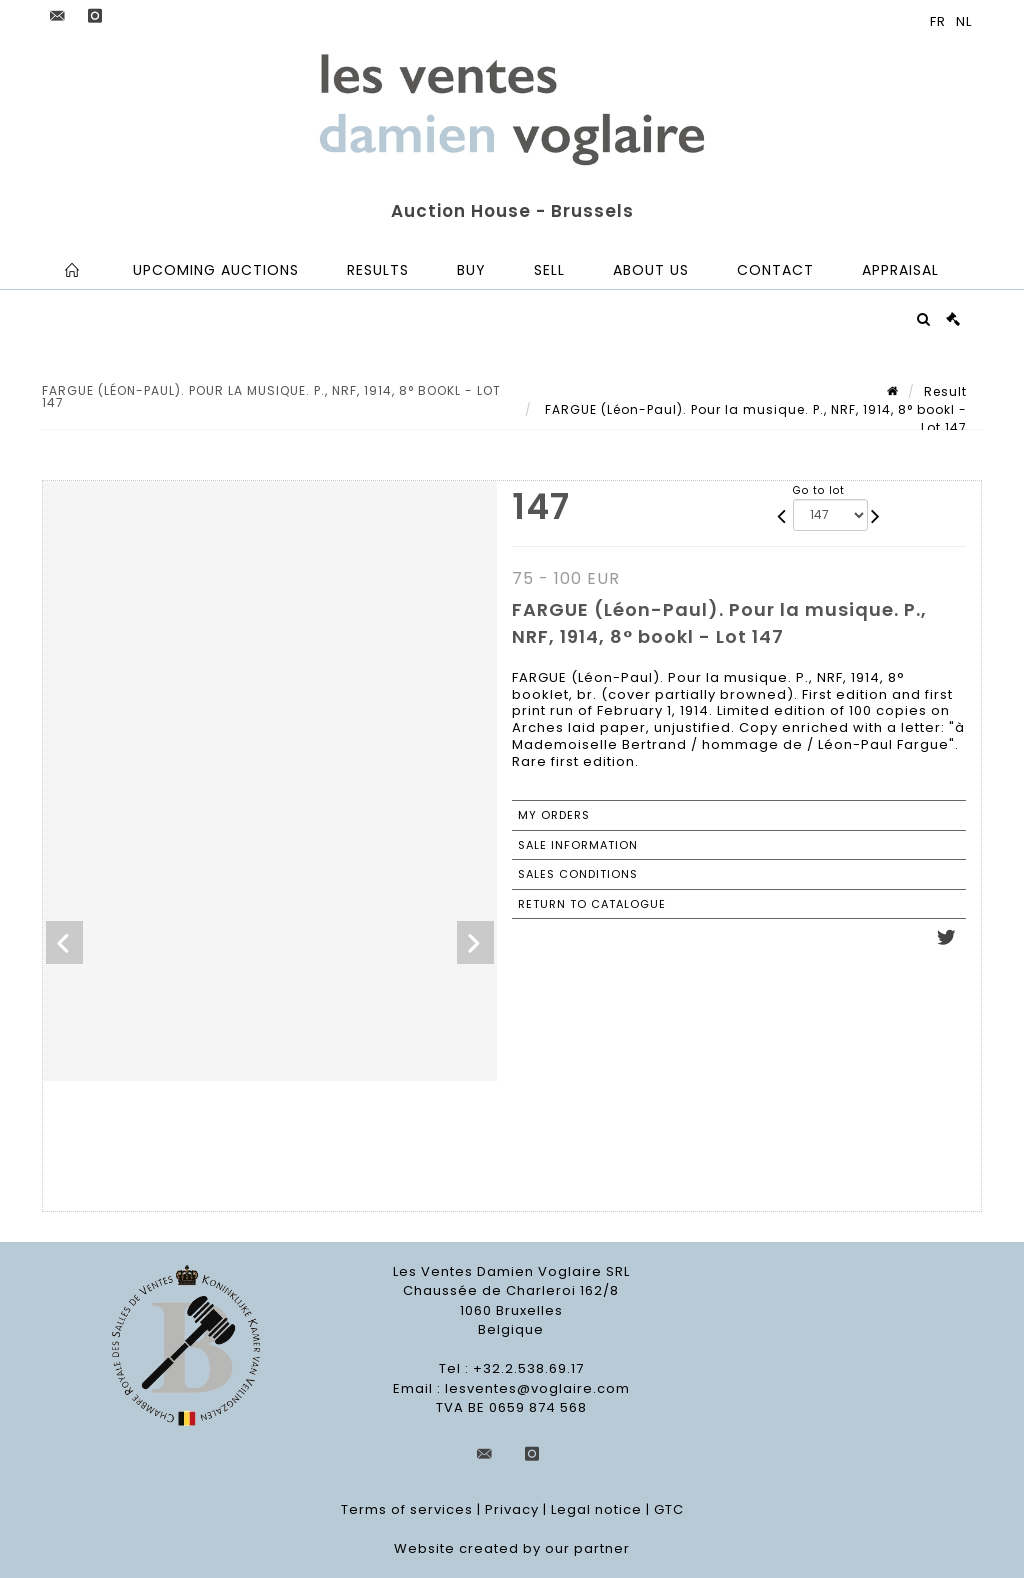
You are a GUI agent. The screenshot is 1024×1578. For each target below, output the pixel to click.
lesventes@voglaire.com (537, 1388)
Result (945, 391)
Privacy (512, 1509)
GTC (669, 1509)
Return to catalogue (592, 904)
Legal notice (596, 1509)
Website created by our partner (512, 1548)
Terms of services (407, 1509)
